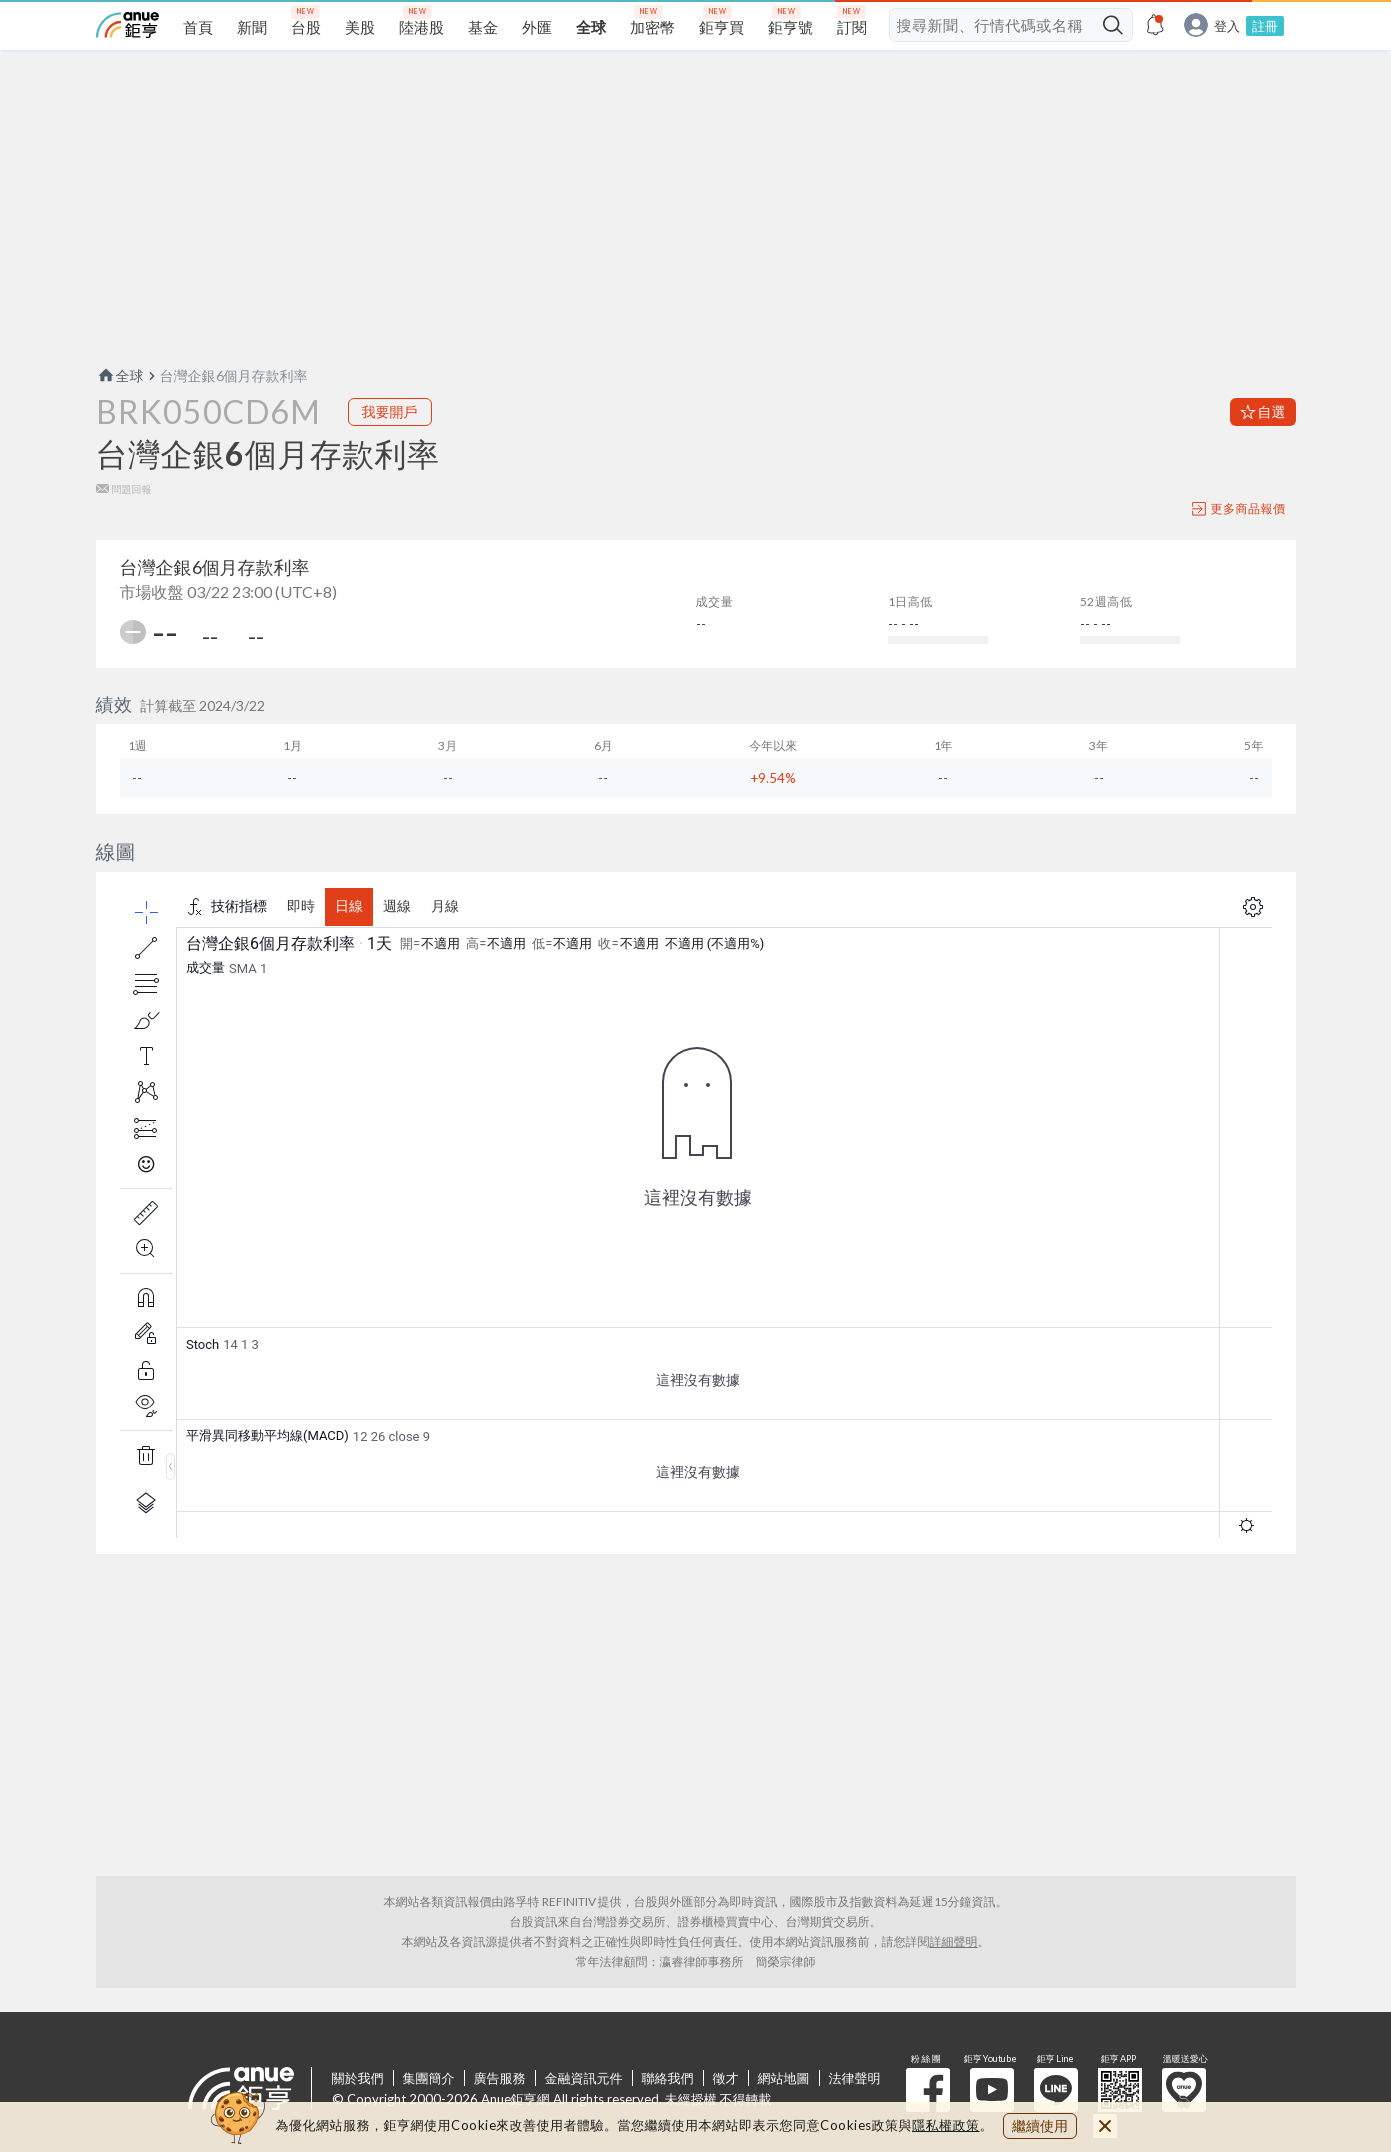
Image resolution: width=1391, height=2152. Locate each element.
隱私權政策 (946, 2125)
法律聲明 (855, 2078)
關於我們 (358, 2078)
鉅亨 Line (1056, 2090)
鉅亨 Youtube (992, 2090)
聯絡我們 (668, 2078)
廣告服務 (500, 2078)
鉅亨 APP (1120, 2090)
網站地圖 (784, 2078)
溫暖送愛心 (1184, 2090)
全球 (120, 375)
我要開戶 (390, 411)
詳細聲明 (954, 1941)
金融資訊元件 (584, 2078)
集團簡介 (429, 2078)
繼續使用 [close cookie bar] (1040, 2125)
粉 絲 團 (928, 2090)
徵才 (726, 2078)
